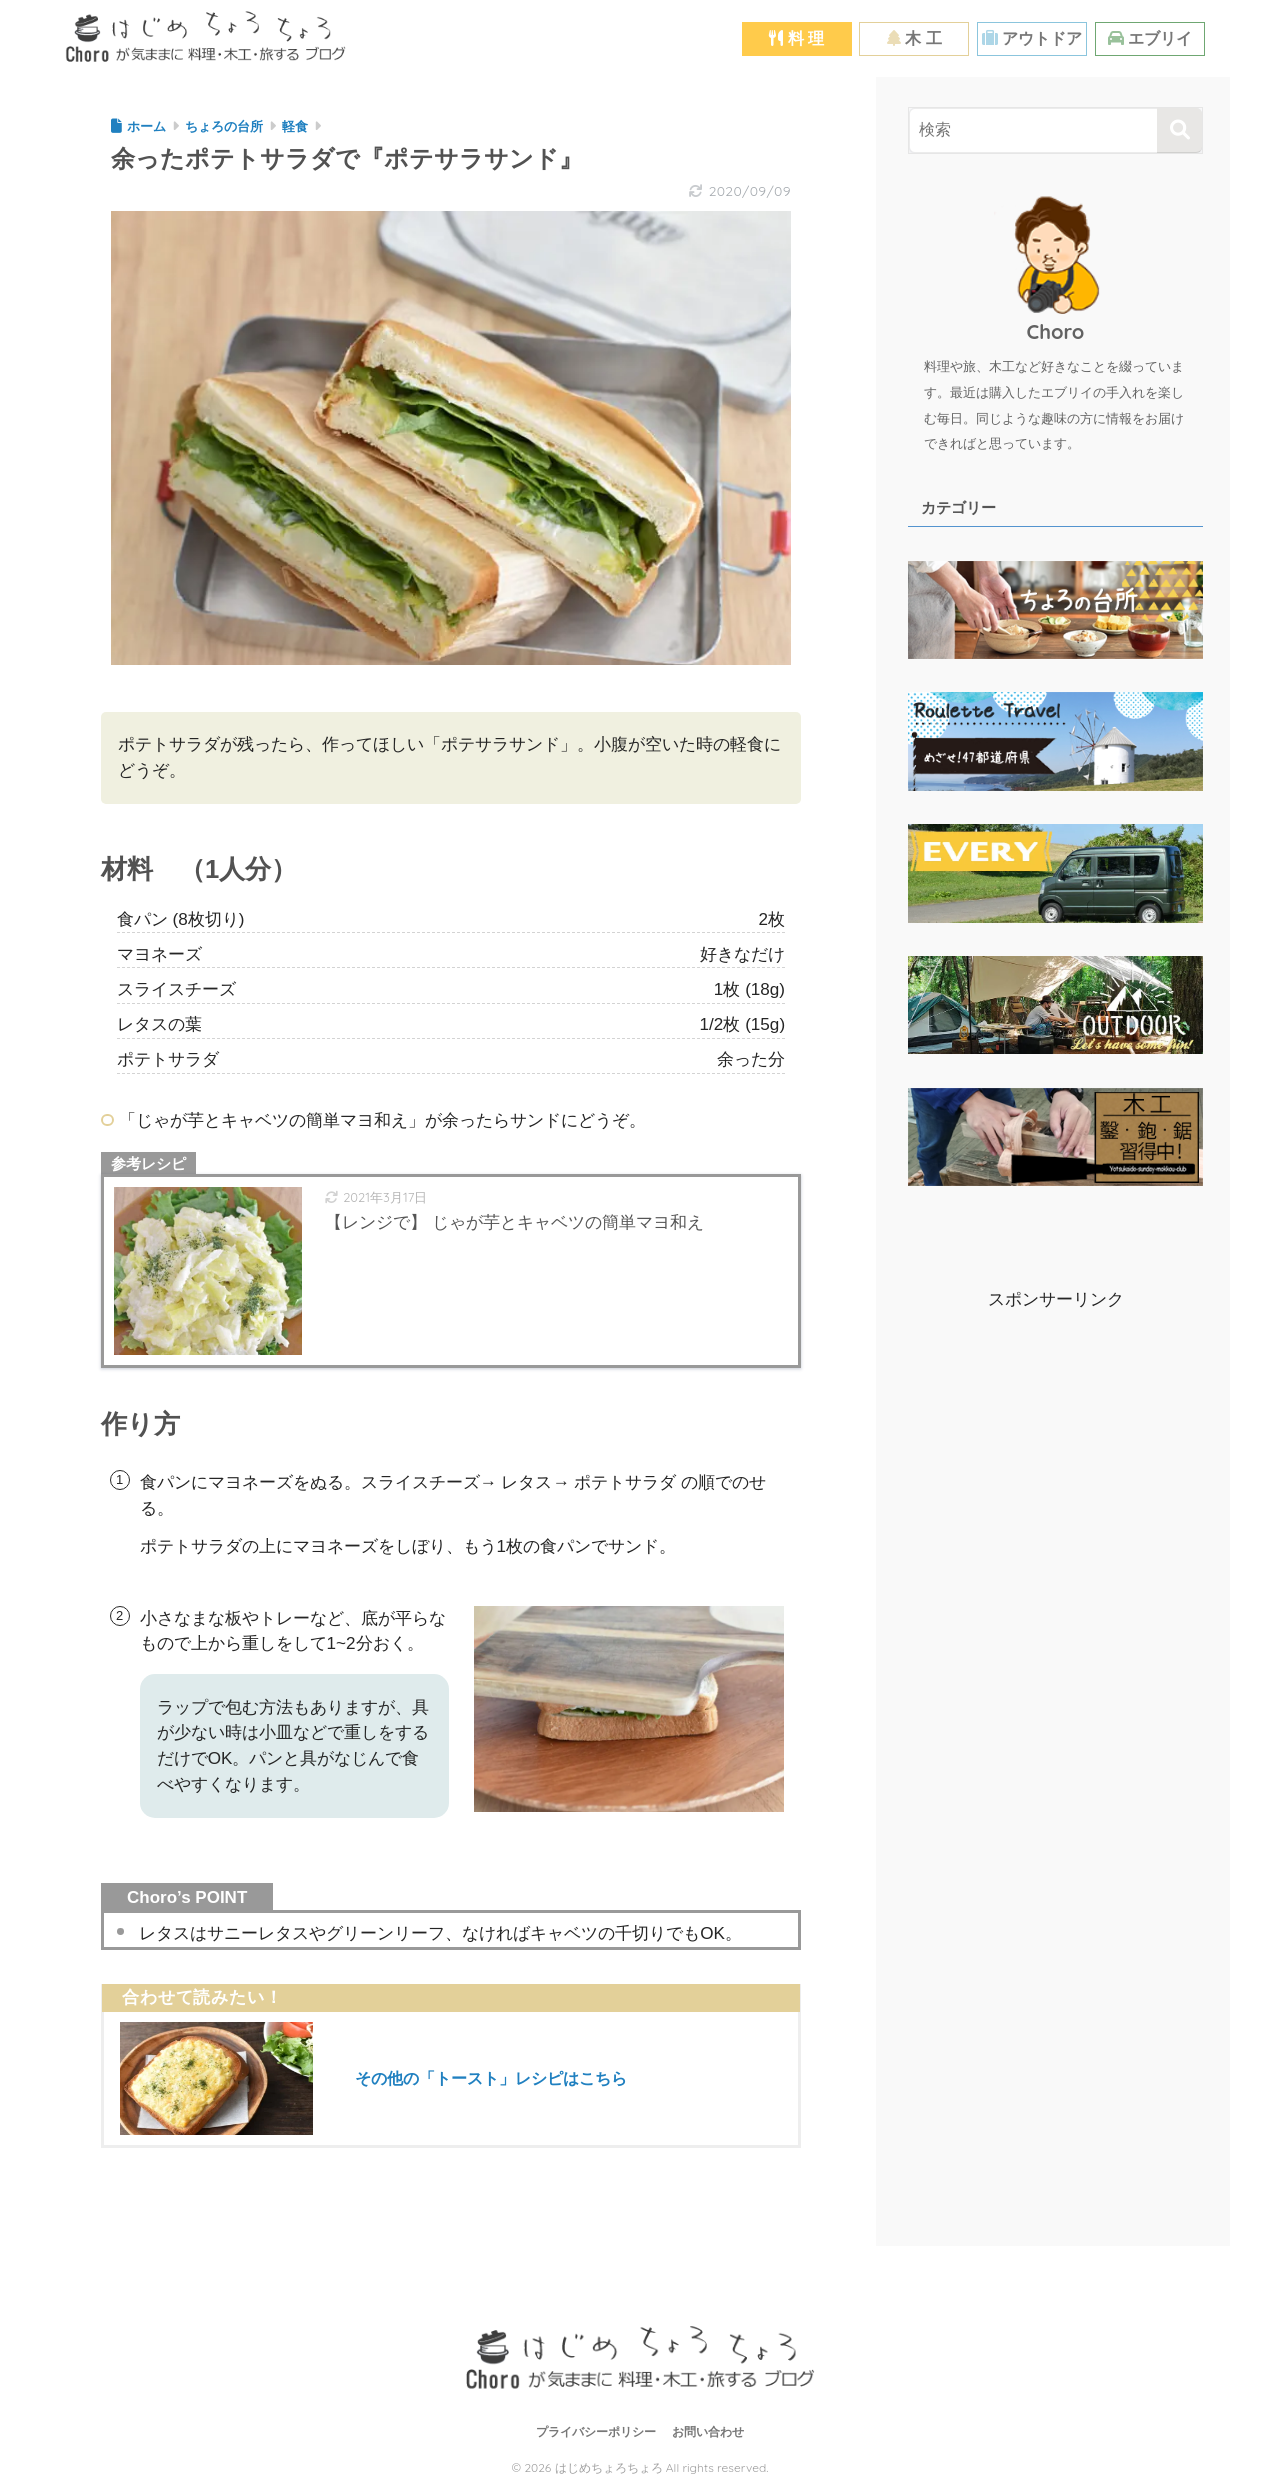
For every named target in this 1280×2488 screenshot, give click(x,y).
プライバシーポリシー (596, 2433)
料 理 (796, 38)
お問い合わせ (708, 2433)
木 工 (914, 38)
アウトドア (1032, 38)
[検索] (1179, 130)
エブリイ (1150, 38)
